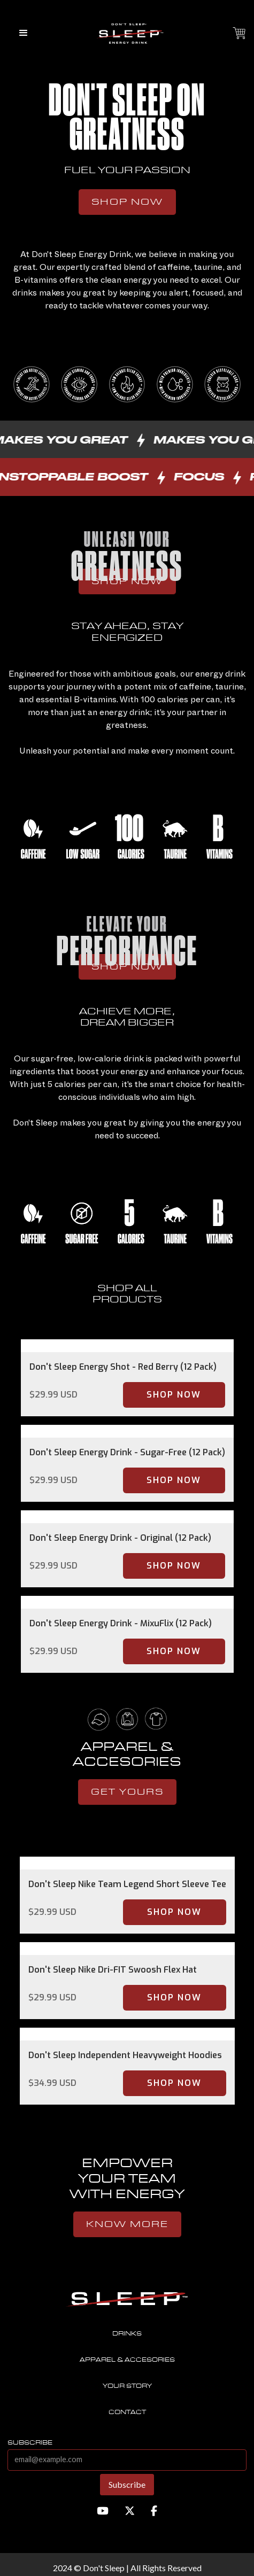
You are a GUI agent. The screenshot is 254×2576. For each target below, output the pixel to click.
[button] (23, 33)
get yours (127, 1792)
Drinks (127, 2333)
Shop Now (127, 202)
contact (127, 2412)
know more (127, 2224)
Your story (127, 2386)
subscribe (29, 2442)
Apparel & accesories (127, 2359)
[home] (127, 33)
